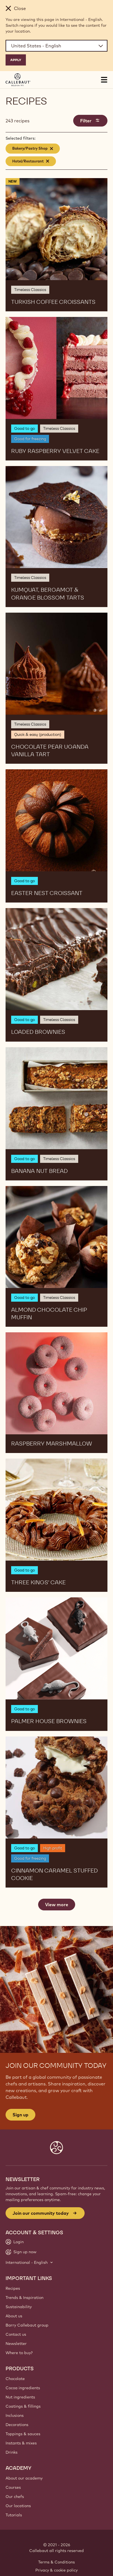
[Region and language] (56, 46)
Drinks (12, 2452)
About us (14, 2315)
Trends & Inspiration (24, 2297)
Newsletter (16, 2343)
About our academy (24, 2478)
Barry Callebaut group (27, 2325)
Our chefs (15, 2496)
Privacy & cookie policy (56, 2570)
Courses (13, 2487)
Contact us (16, 2334)
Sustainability (19, 2306)
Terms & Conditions (56, 2562)
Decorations (17, 2424)
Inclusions (15, 2415)
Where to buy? (19, 2352)
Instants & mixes (21, 2443)
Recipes (13, 2288)
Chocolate (15, 2378)
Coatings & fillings (23, 2406)
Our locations (18, 2505)
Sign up (20, 2114)
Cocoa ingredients (23, 2387)
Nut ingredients (20, 2397)
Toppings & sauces (23, 2433)
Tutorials (14, 2514)
